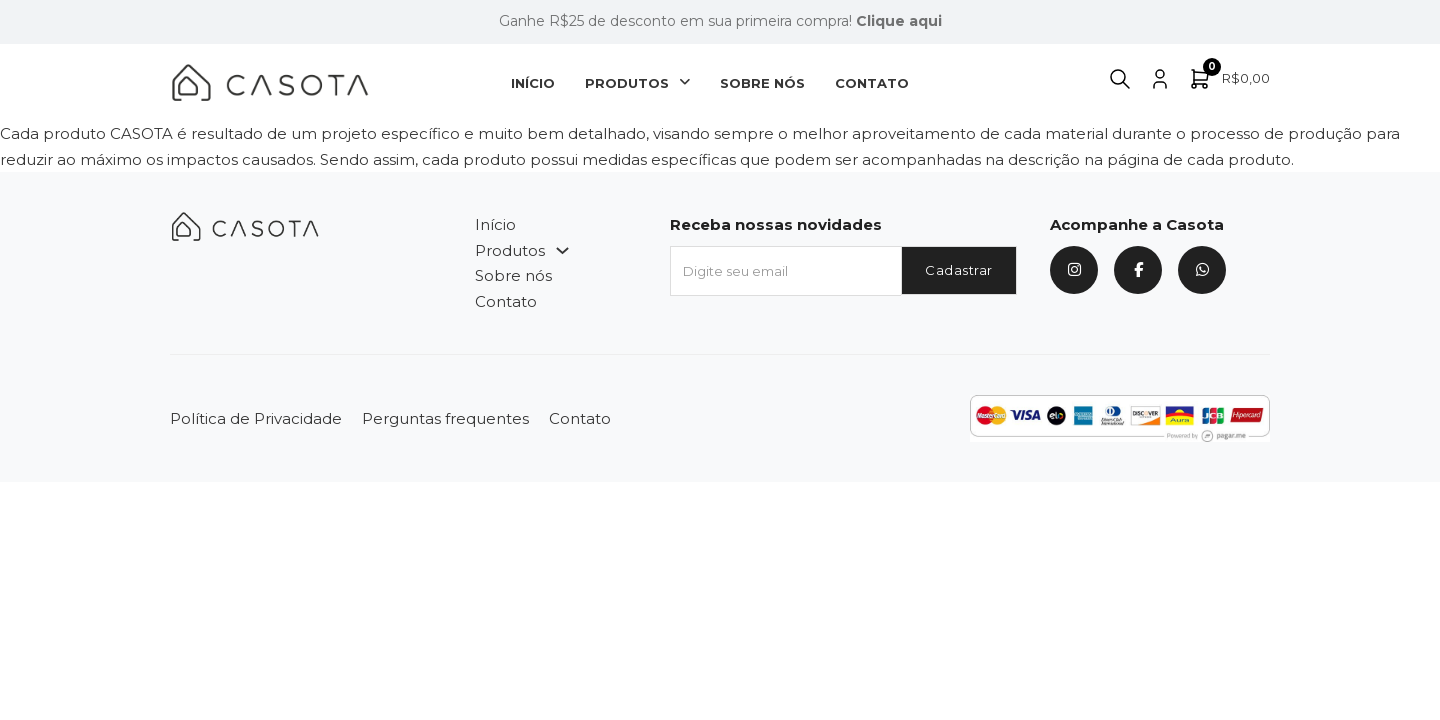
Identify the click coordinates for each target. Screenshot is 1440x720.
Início (533, 83)
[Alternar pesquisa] (1120, 79)
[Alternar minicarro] (1229, 79)
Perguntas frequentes (445, 418)
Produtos (627, 83)
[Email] (785, 271)
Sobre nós (762, 83)
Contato (872, 83)
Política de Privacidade (256, 418)
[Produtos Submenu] (684, 82)
